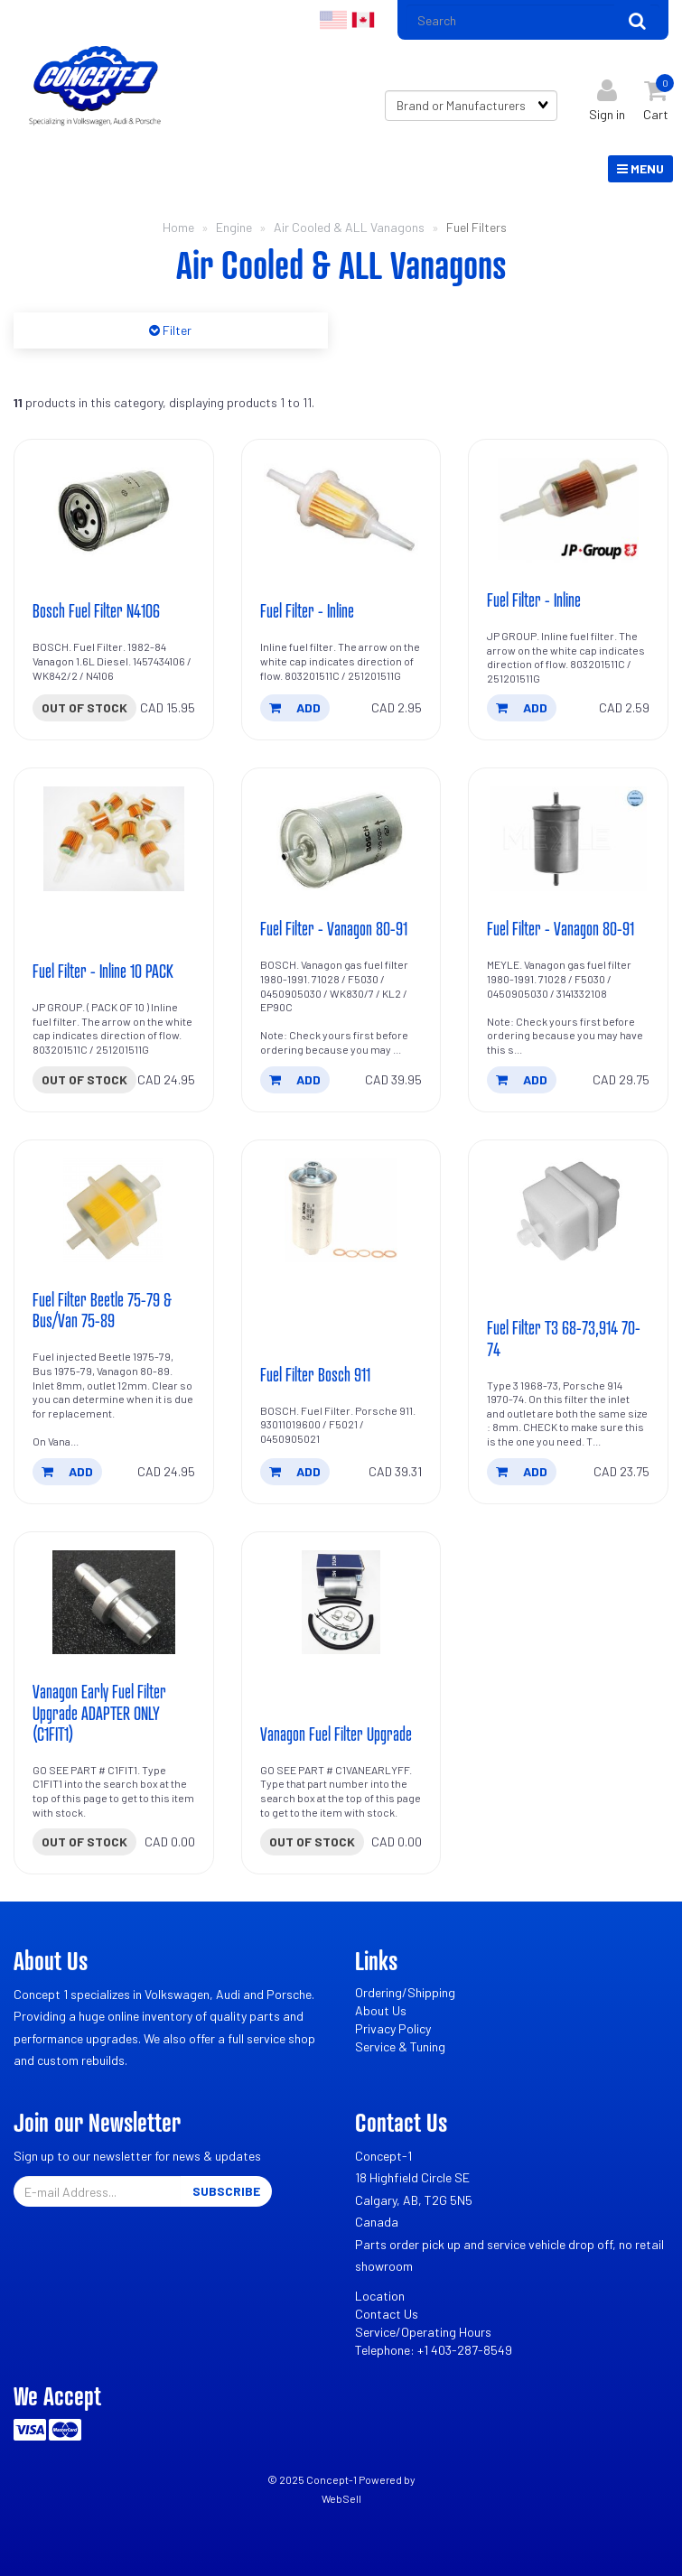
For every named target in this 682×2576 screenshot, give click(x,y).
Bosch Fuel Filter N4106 (96, 610)
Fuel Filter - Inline (307, 610)
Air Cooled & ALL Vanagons (349, 227)
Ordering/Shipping (405, 1992)
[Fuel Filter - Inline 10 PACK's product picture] (114, 838)
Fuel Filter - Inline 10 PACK (103, 970)
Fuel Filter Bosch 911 (315, 1374)
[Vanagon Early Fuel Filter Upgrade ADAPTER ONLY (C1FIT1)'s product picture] (114, 1602)
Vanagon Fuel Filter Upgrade (336, 1733)
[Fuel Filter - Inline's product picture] (341, 510)
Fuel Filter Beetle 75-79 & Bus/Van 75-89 (102, 1310)
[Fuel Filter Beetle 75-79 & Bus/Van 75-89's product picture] (114, 1210)
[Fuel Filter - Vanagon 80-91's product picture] (341, 838)
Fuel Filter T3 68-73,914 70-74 (563, 1338)
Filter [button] (176, 330)
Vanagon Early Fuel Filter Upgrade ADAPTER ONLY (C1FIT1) (99, 1711)
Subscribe (226, 2191)
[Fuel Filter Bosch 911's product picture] (341, 1210)
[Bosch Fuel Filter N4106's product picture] (114, 510)
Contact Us (386, 2313)
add (295, 707)
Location (380, 2295)
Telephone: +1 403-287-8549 (433, 2349)
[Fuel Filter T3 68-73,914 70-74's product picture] (568, 1210)
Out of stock (84, 707)
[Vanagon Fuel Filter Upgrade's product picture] (341, 1602)
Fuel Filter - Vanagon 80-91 (333, 928)
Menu (640, 168)
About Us (380, 2010)
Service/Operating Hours (423, 2331)
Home (178, 227)
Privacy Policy (393, 2028)
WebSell (341, 2498)
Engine (234, 227)
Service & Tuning (400, 2046)
